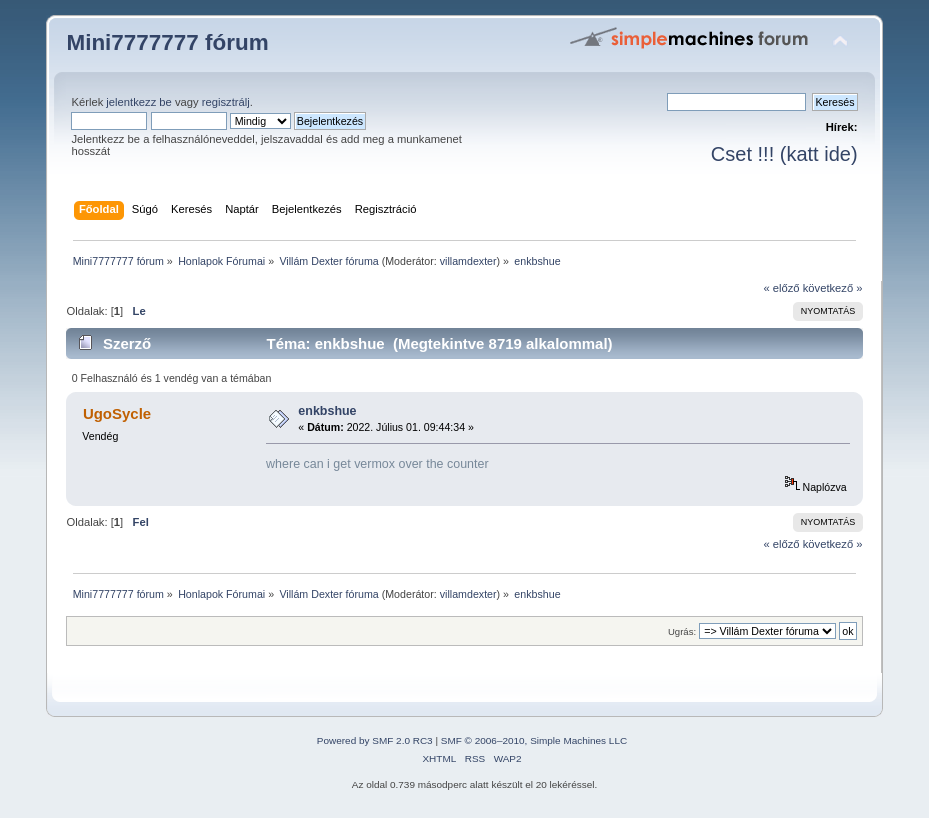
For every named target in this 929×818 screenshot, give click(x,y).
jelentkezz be (138, 102)
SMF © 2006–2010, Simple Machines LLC (534, 740)
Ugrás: (682, 631)
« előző (781, 288)
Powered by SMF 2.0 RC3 (375, 740)
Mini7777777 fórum (167, 42)
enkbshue (327, 411)
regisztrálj (226, 102)
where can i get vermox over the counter (377, 464)
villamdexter (468, 261)
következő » (833, 288)
